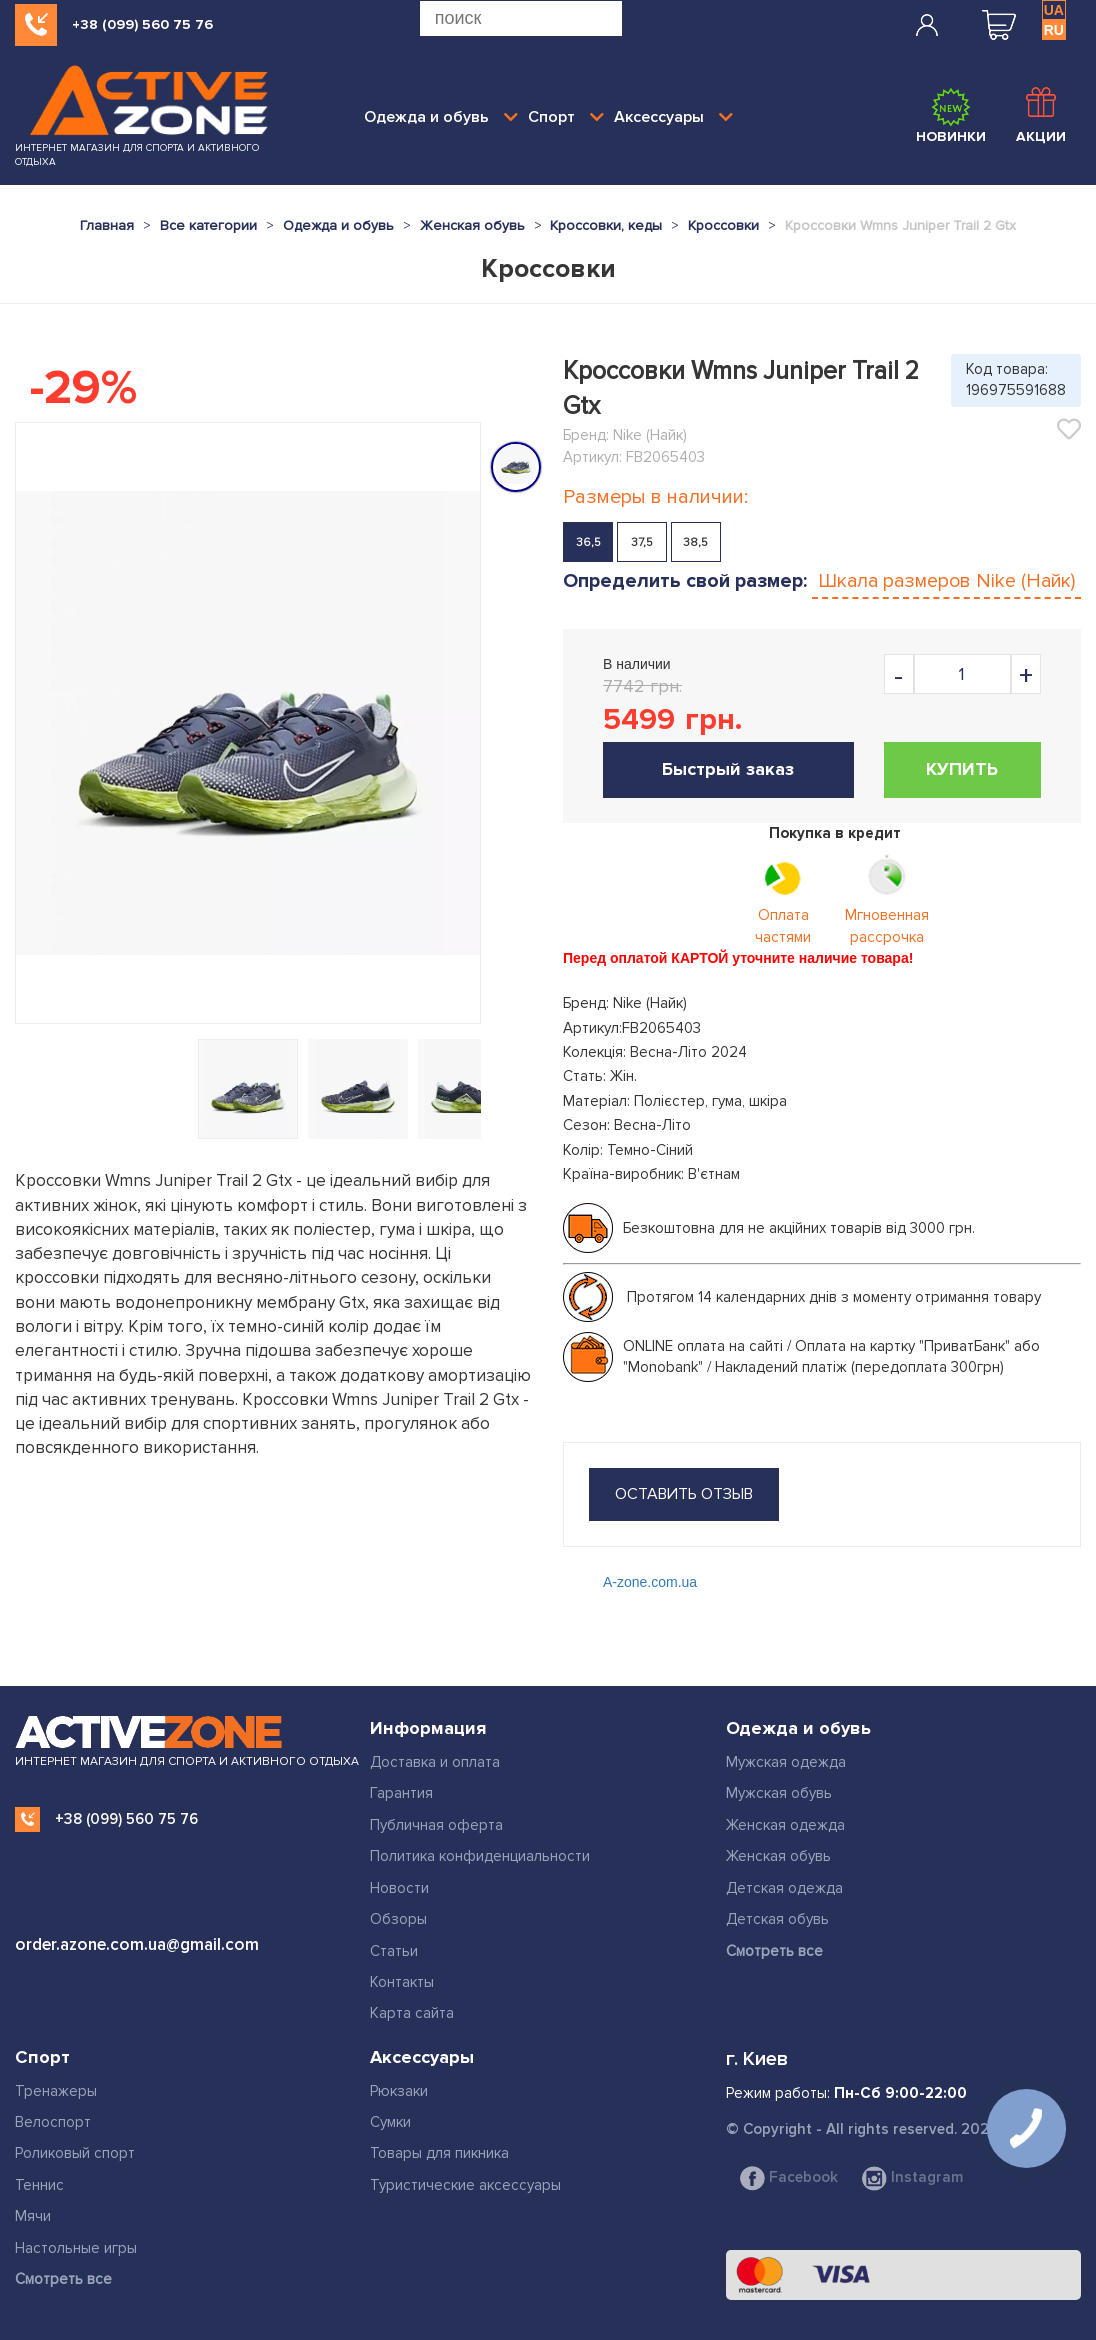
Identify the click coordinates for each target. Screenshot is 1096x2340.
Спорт (566, 117)
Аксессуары (673, 117)
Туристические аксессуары (465, 2185)
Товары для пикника (439, 2153)
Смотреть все (774, 1951)
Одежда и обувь (441, 117)
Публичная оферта (436, 1825)
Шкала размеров (946, 581)
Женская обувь (778, 1856)
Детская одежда (784, 1888)
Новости (399, 1888)
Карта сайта (412, 2013)
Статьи (394, 1951)
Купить (962, 769)
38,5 (695, 542)
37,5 (642, 542)
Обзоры (398, 1919)
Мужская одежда (786, 1762)
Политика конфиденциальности (480, 1856)
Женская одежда (785, 1825)
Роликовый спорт (75, 2153)
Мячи (33, 2216)
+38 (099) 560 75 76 (142, 24)
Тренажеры (56, 2091)
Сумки (390, 2122)
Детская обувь (777, 1919)
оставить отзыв (684, 1494)
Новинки (951, 116)
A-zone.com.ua (650, 1582)
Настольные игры (76, 2248)
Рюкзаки (399, 2091)
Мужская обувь (779, 1793)
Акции (1041, 116)
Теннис (39, 2185)
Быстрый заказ (728, 769)
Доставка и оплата (435, 1762)
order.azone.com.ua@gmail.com (137, 1944)
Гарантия (401, 1793)
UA (1054, 10)
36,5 (588, 542)
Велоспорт (53, 2122)
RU (1054, 30)
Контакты (402, 1982)
